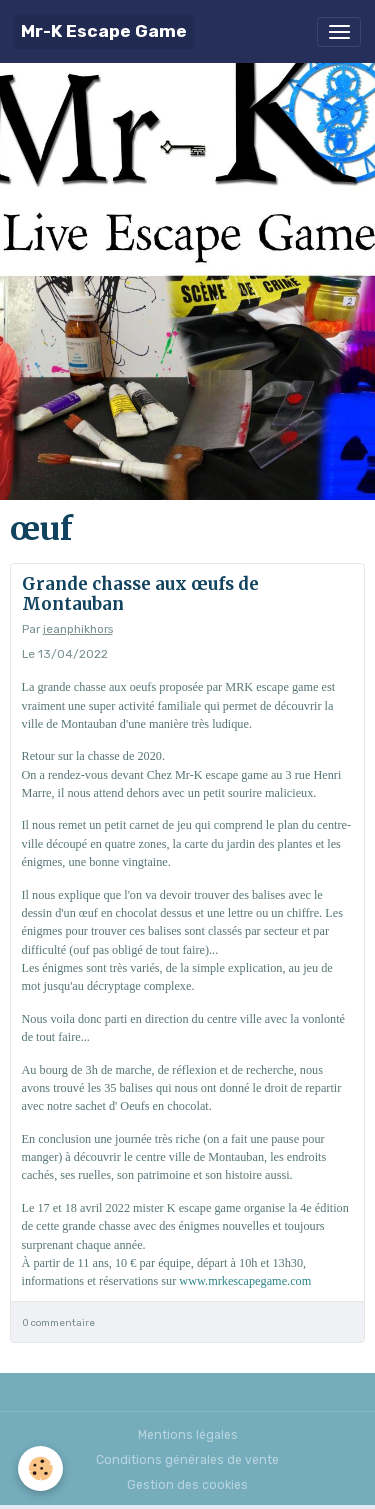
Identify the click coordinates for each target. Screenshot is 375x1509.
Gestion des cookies (187, 1485)
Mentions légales (188, 1435)
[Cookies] (40, 1468)
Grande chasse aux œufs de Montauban (140, 594)
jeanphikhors (78, 629)
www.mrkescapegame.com (245, 1281)
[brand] (104, 31)
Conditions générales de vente (187, 1460)
